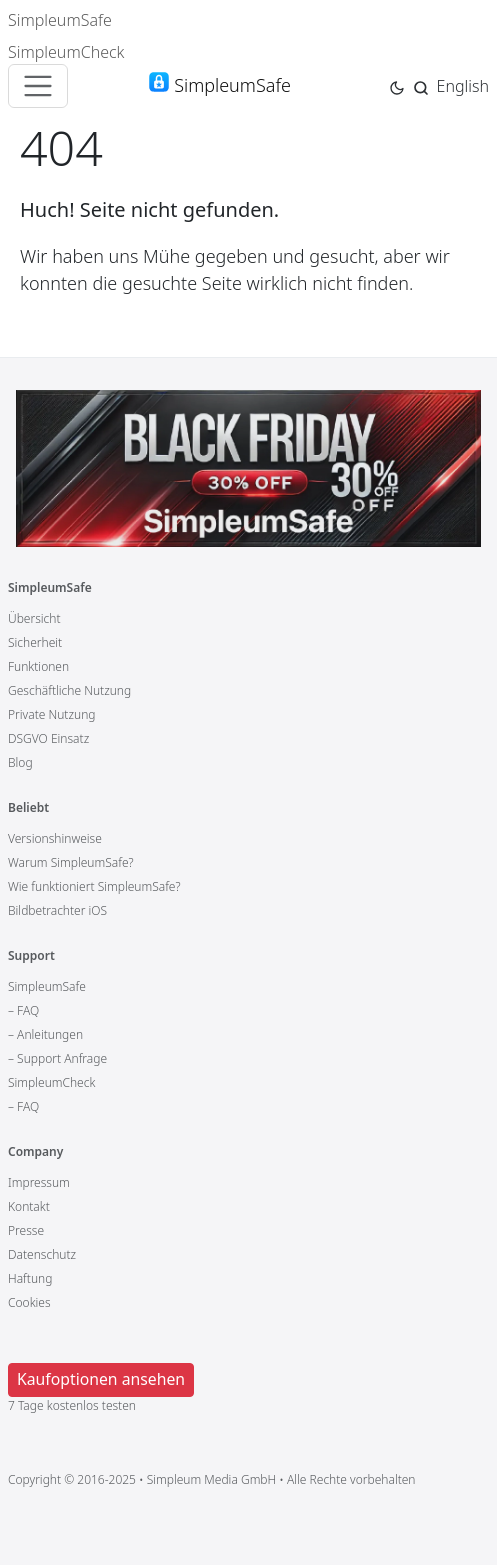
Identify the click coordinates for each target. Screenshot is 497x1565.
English (463, 86)
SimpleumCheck (66, 52)
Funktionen (38, 666)
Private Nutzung (51, 714)
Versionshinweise (55, 838)
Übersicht (34, 618)
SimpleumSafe (60, 20)
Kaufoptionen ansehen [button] (101, 1379)
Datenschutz (42, 1254)
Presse (26, 1230)
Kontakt (29, 1206)
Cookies (29, 1302)
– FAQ (23, 1010)
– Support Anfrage (57, 1058)
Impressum (39, 1182)
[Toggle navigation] (38, 86)
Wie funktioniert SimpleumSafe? (94, 886)
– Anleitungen (45, 1034)
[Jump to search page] (421, 85)
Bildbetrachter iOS (57, 910)
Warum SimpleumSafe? (71, 862)
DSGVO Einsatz (48, 738)
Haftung (30, 1278)
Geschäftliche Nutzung (69, 690)
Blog (20, 762)
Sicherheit (35, 642)
